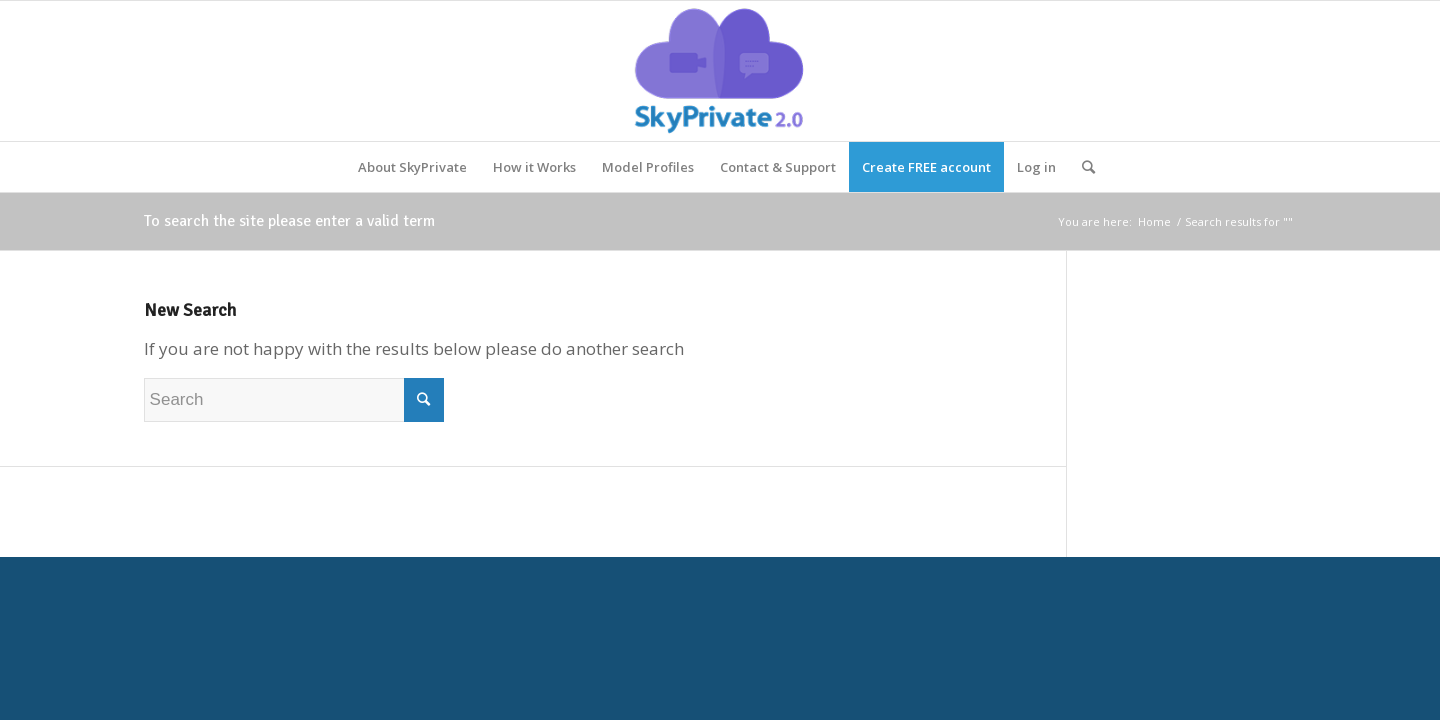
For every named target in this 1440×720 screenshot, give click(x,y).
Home (1154, 221)
